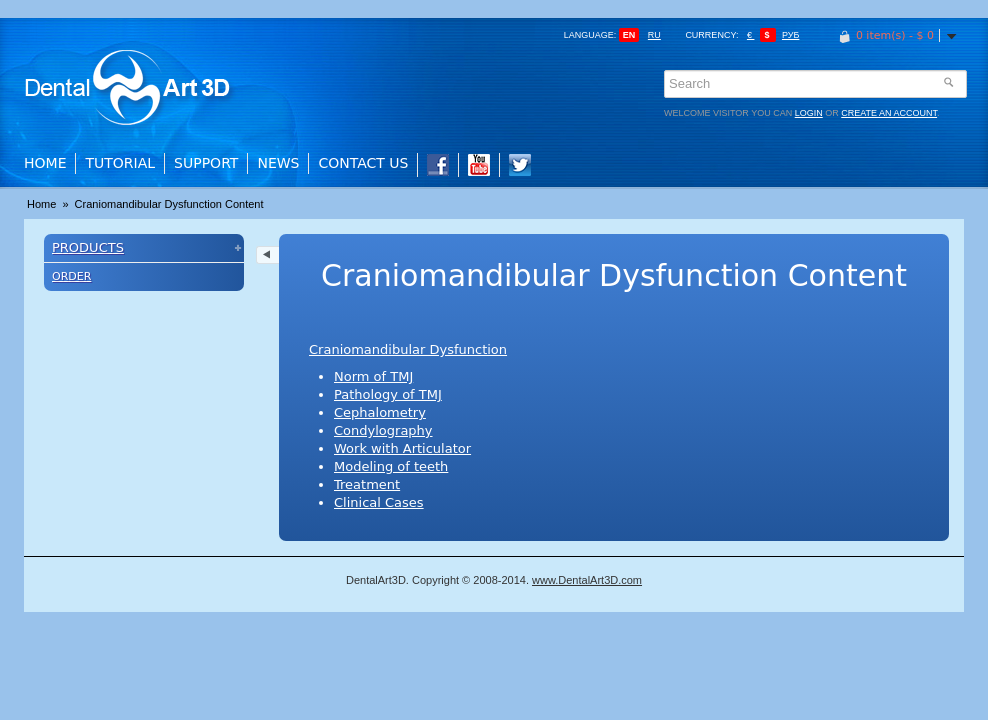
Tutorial (120, 163)
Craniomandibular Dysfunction (408, 349)
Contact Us (363, 163)
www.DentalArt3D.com (587, 580)
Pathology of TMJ (388, 394)
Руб (790, 35)
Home (45, 163)
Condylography (383, 430)
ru (654, 35)
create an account (889, 113)
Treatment (367, 484)
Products (88, 247)
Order (71, 276)
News (278, 163)
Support (206, 163)
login (809, 113)
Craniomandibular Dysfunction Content (169, 204)
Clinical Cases (379, 502)
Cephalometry (380, 412)
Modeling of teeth (391, 466)
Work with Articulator (402, 448)
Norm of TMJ (373, 376)
